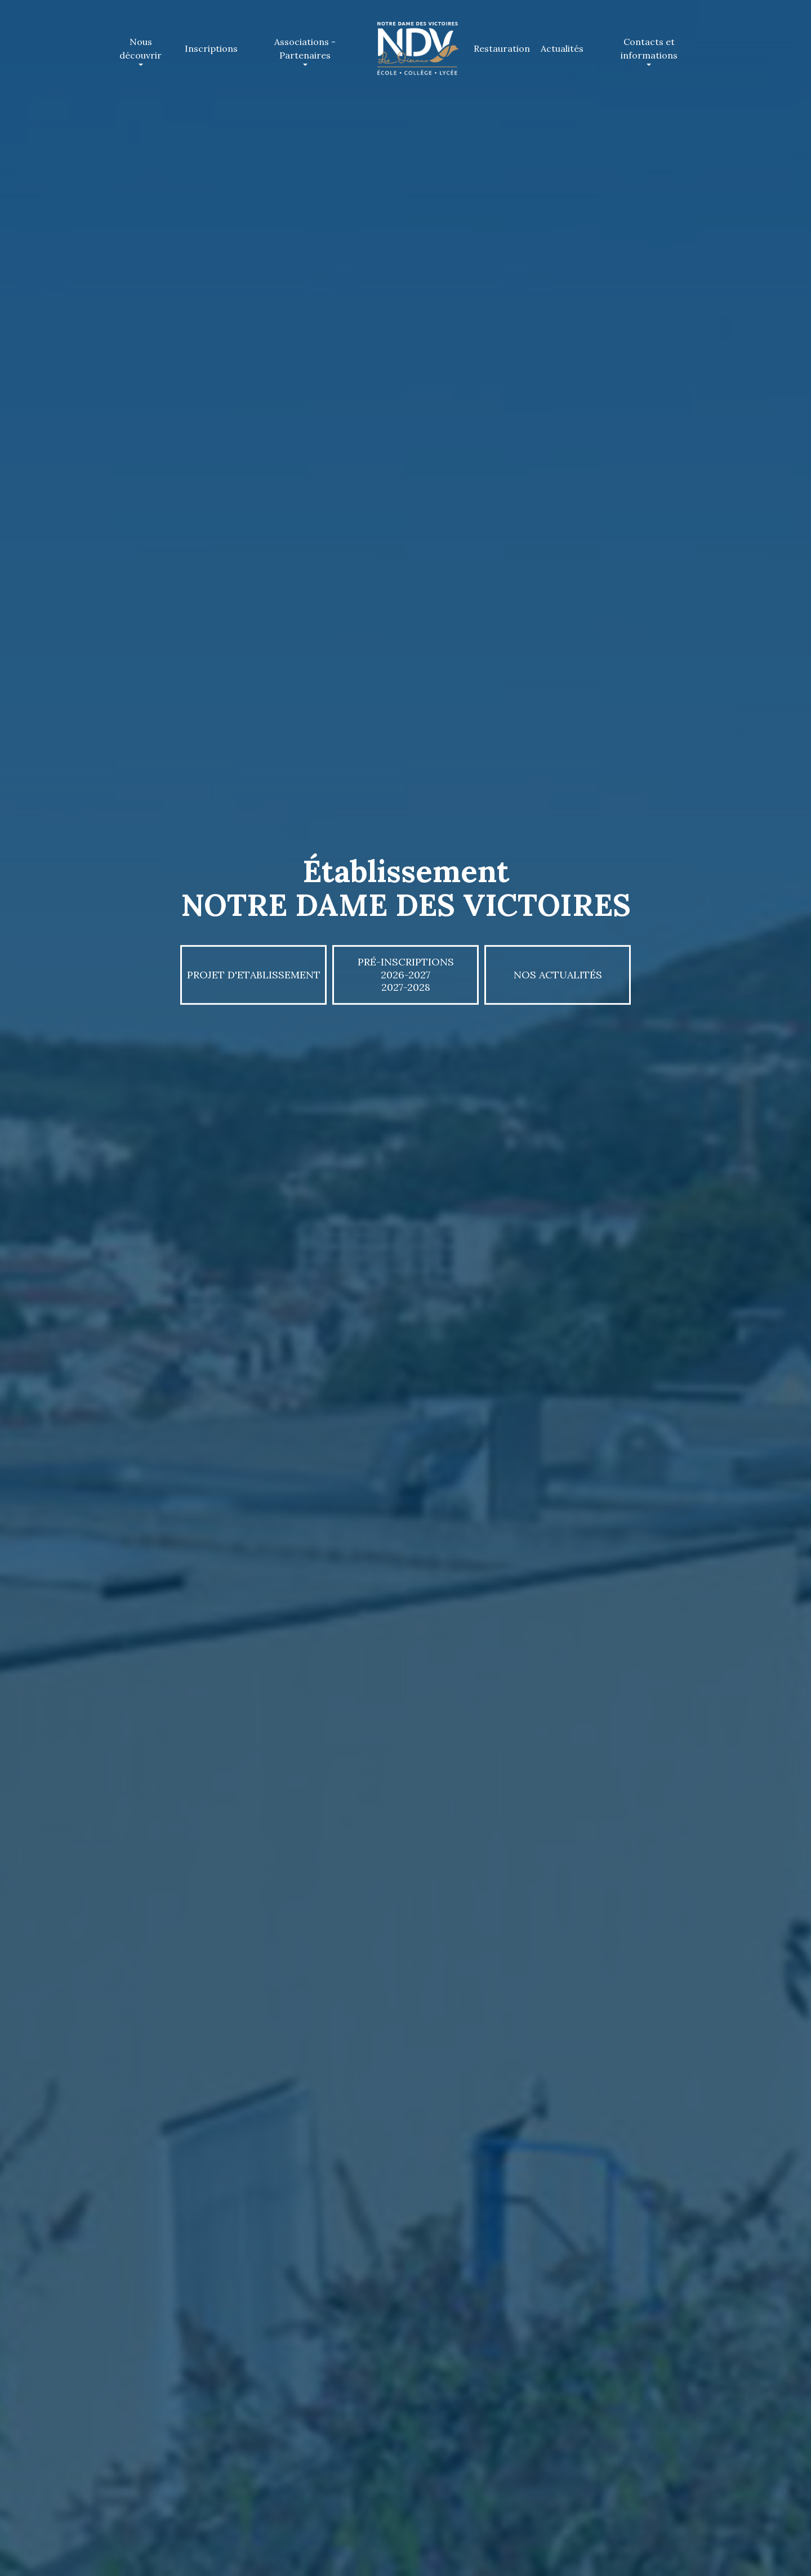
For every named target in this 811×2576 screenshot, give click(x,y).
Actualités (562, 48)
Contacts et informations (654, 48)
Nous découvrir (146, 48)
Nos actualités (558, 974)
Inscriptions (211, 48)
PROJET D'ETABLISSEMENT (253, 974)
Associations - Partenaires (309, 48)
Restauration (502, 48)
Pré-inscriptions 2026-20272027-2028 (406, 974)
